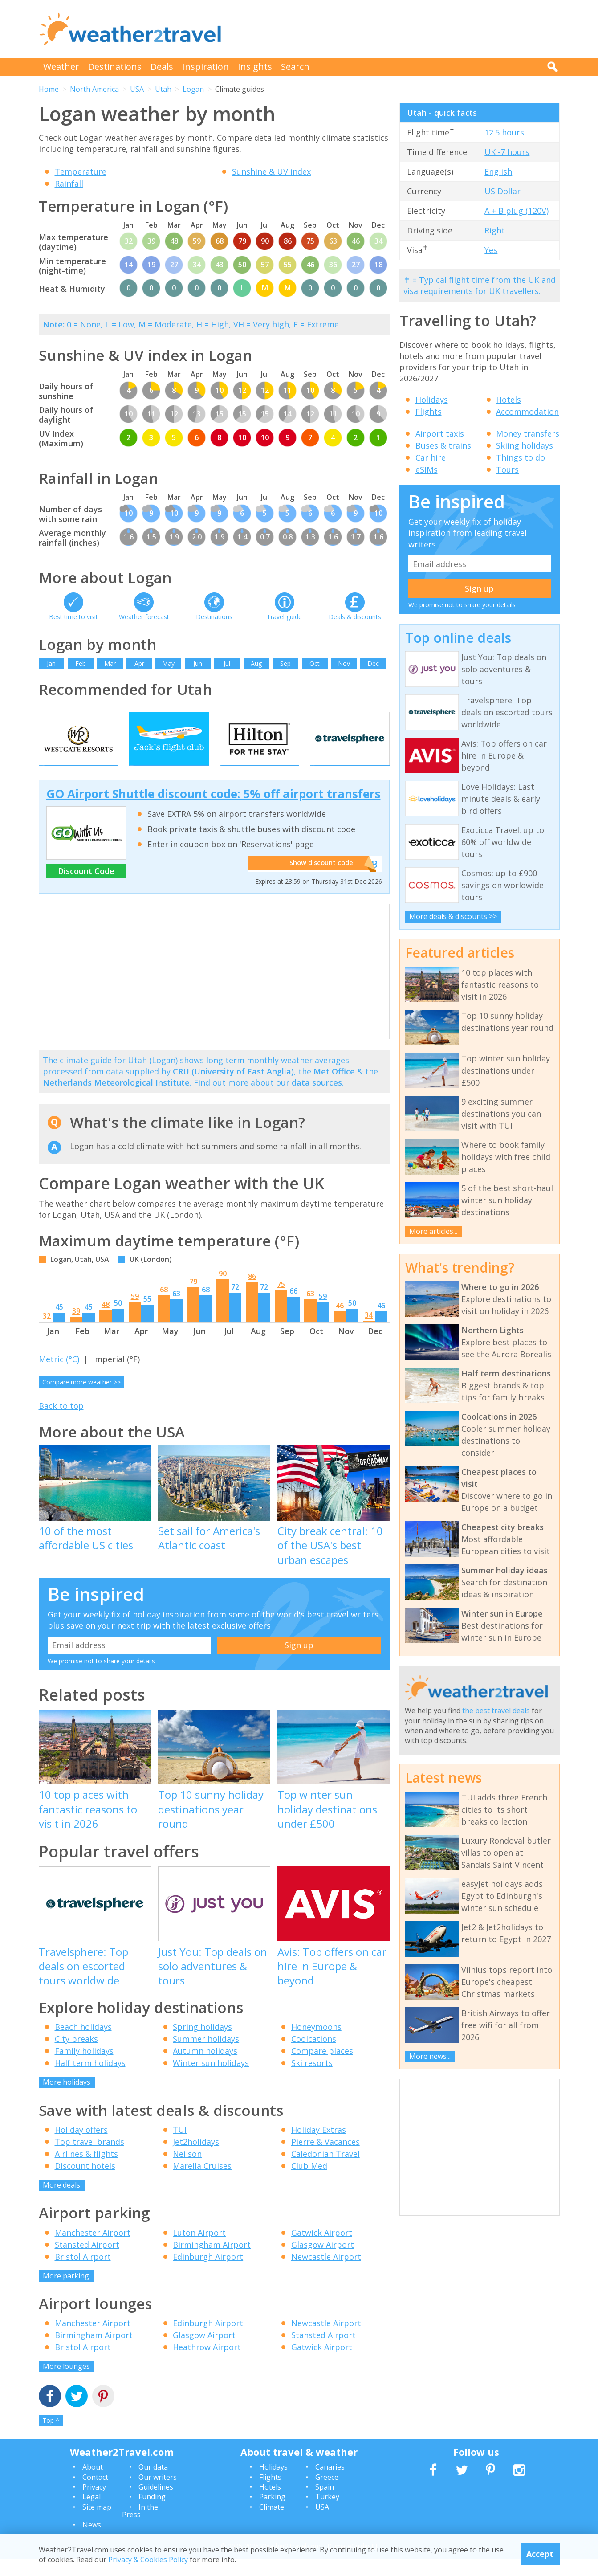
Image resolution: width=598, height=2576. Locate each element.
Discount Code (86, 888)
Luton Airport (199, 2249)
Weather (61, 67)
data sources (317, 1099)
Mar (110, 663)
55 (147, 1316)
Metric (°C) (59, 1376)
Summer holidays (206, 2056)
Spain (324, 2504)
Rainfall (69, 183)
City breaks (76, 2056)
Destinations (115, 67)
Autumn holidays (205, 2068)
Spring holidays (202, 2044)
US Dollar (502, 191)
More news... (430, 2056)
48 (106, 1322)
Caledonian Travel (325, 2170)
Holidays (431, 399)
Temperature (80, 171)
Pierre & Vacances (325, 2158)
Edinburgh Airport (208, 2273)
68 (164, 1307)
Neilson (187, 2170)
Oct (314, 663)
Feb (80, 663)
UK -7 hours (506, 152)
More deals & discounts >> (453, 916)
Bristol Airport (83, 2273)
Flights (428, 411)
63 (176, 1311)
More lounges (66, 2383)
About (92, 2484)
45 (59, 1324)
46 (340, 1323)
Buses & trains (443, 445)
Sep (285, 663)
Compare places (322, 2068)
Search (295, 67)
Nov (344, 663)
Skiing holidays (524, 445)
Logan (193, 89)
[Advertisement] (398, 29)
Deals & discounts (355, 616)
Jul (227, 663)
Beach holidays (83, 2044)
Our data (153, 2484)
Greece (326, 2494)
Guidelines (155, 2504)
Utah (163, 89)
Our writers (157, 2494)
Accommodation (527, 411)
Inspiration (205, 67)
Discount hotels (85, 2182)
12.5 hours (504, 132)
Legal (91, 2514)
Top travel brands (89, 2158)
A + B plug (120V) (516, 210)
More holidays (66, 2099)
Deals (162, 67)
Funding (152, 2514)
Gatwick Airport (321, 2249)
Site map (96, 2524)
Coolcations (313, 2056)
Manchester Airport (92, 2249)
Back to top (61, 1422)
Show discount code (317, 881)
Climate (271, 2524)
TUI (180, 2146)
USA (137, 89)
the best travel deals (496, 1710)
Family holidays (84, 2068)
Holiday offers (81, 2146)
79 (193, 1299)
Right (494, 230)
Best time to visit (73, 616)
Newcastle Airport (326, 2273)
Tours (507, 469)
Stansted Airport (87, 2261)
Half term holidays (90, 2080)
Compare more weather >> (81, 1399)
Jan (51, 663)
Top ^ (50, 2437)
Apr (139, 663)
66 (293, 1308)
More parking (66, 2293)
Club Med (309, 2182)
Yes (490, 250)
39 (76, 1328)
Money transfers (527, 433)
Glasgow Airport (322, 2261)
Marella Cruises (202, 2182)
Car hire (430, 457)
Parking (272, 2514)
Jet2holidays (196, 2158)
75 (281, 1301)
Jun (197, 663)
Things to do (520, 457)
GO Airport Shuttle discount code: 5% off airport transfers (213, 811)
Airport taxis (439, 433)
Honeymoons (316, 2044)
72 (235, 1304)
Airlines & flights (86, 2170)
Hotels (508, 399)
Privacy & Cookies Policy (148, 2559)
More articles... (433, 1231)
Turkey (327, 2514)
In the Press (140, 2528)
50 (118, 1320)
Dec (373, 663)
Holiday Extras (318, 2146)
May (168, 663)
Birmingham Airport (212, 2261)
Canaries (330, 2484)
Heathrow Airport (207, 2364)
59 (135, 1314)
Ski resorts (312, 2080)
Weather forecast (144, 616)
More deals (61, 2202)
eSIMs (426, 469)
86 (252, 1293)
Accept (539, 2553)
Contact (95, 2494)
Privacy (94, 2504)
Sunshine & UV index (271, 171)
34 (369, 1332)
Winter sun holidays (211, 2080)
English (498, 171)
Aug (256, 663)
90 (223, 1291)
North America (94, 89)
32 (47, 1333)
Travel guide (284, 616)
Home (49, 89)
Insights (255, 67)
